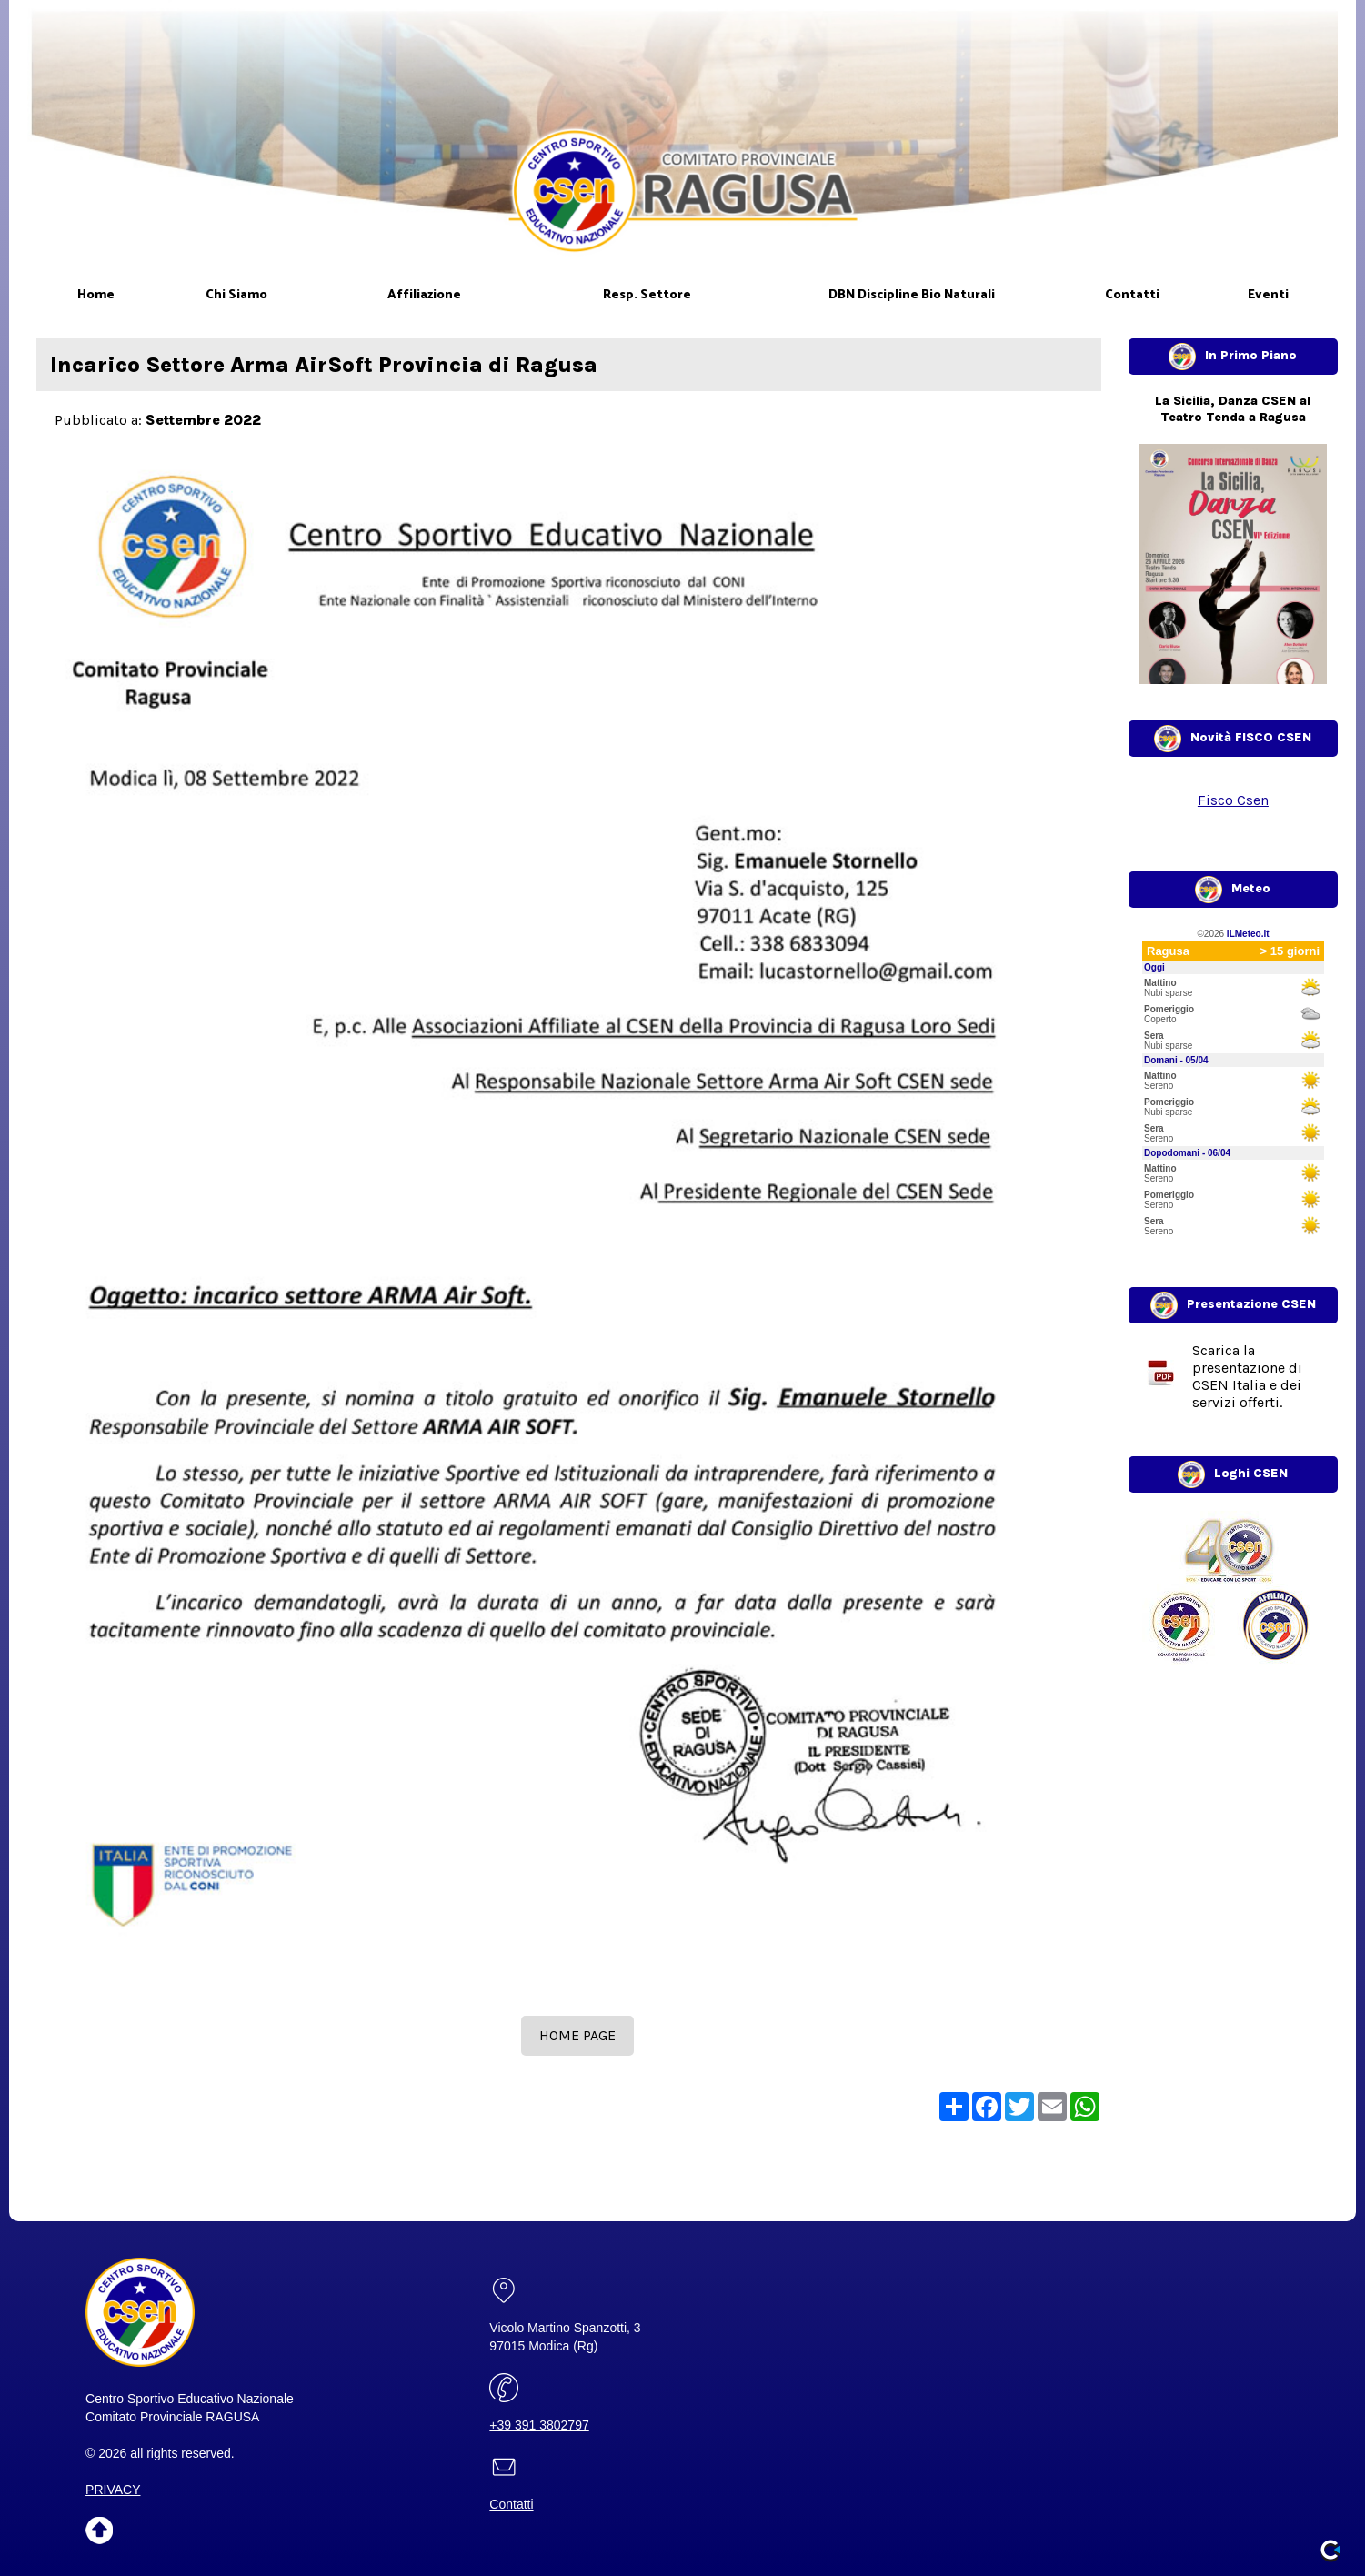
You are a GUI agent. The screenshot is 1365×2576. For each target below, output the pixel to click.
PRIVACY (112, 2489)
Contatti (511, 2504)
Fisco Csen (1233, 800)
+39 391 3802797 (538, 2425)
